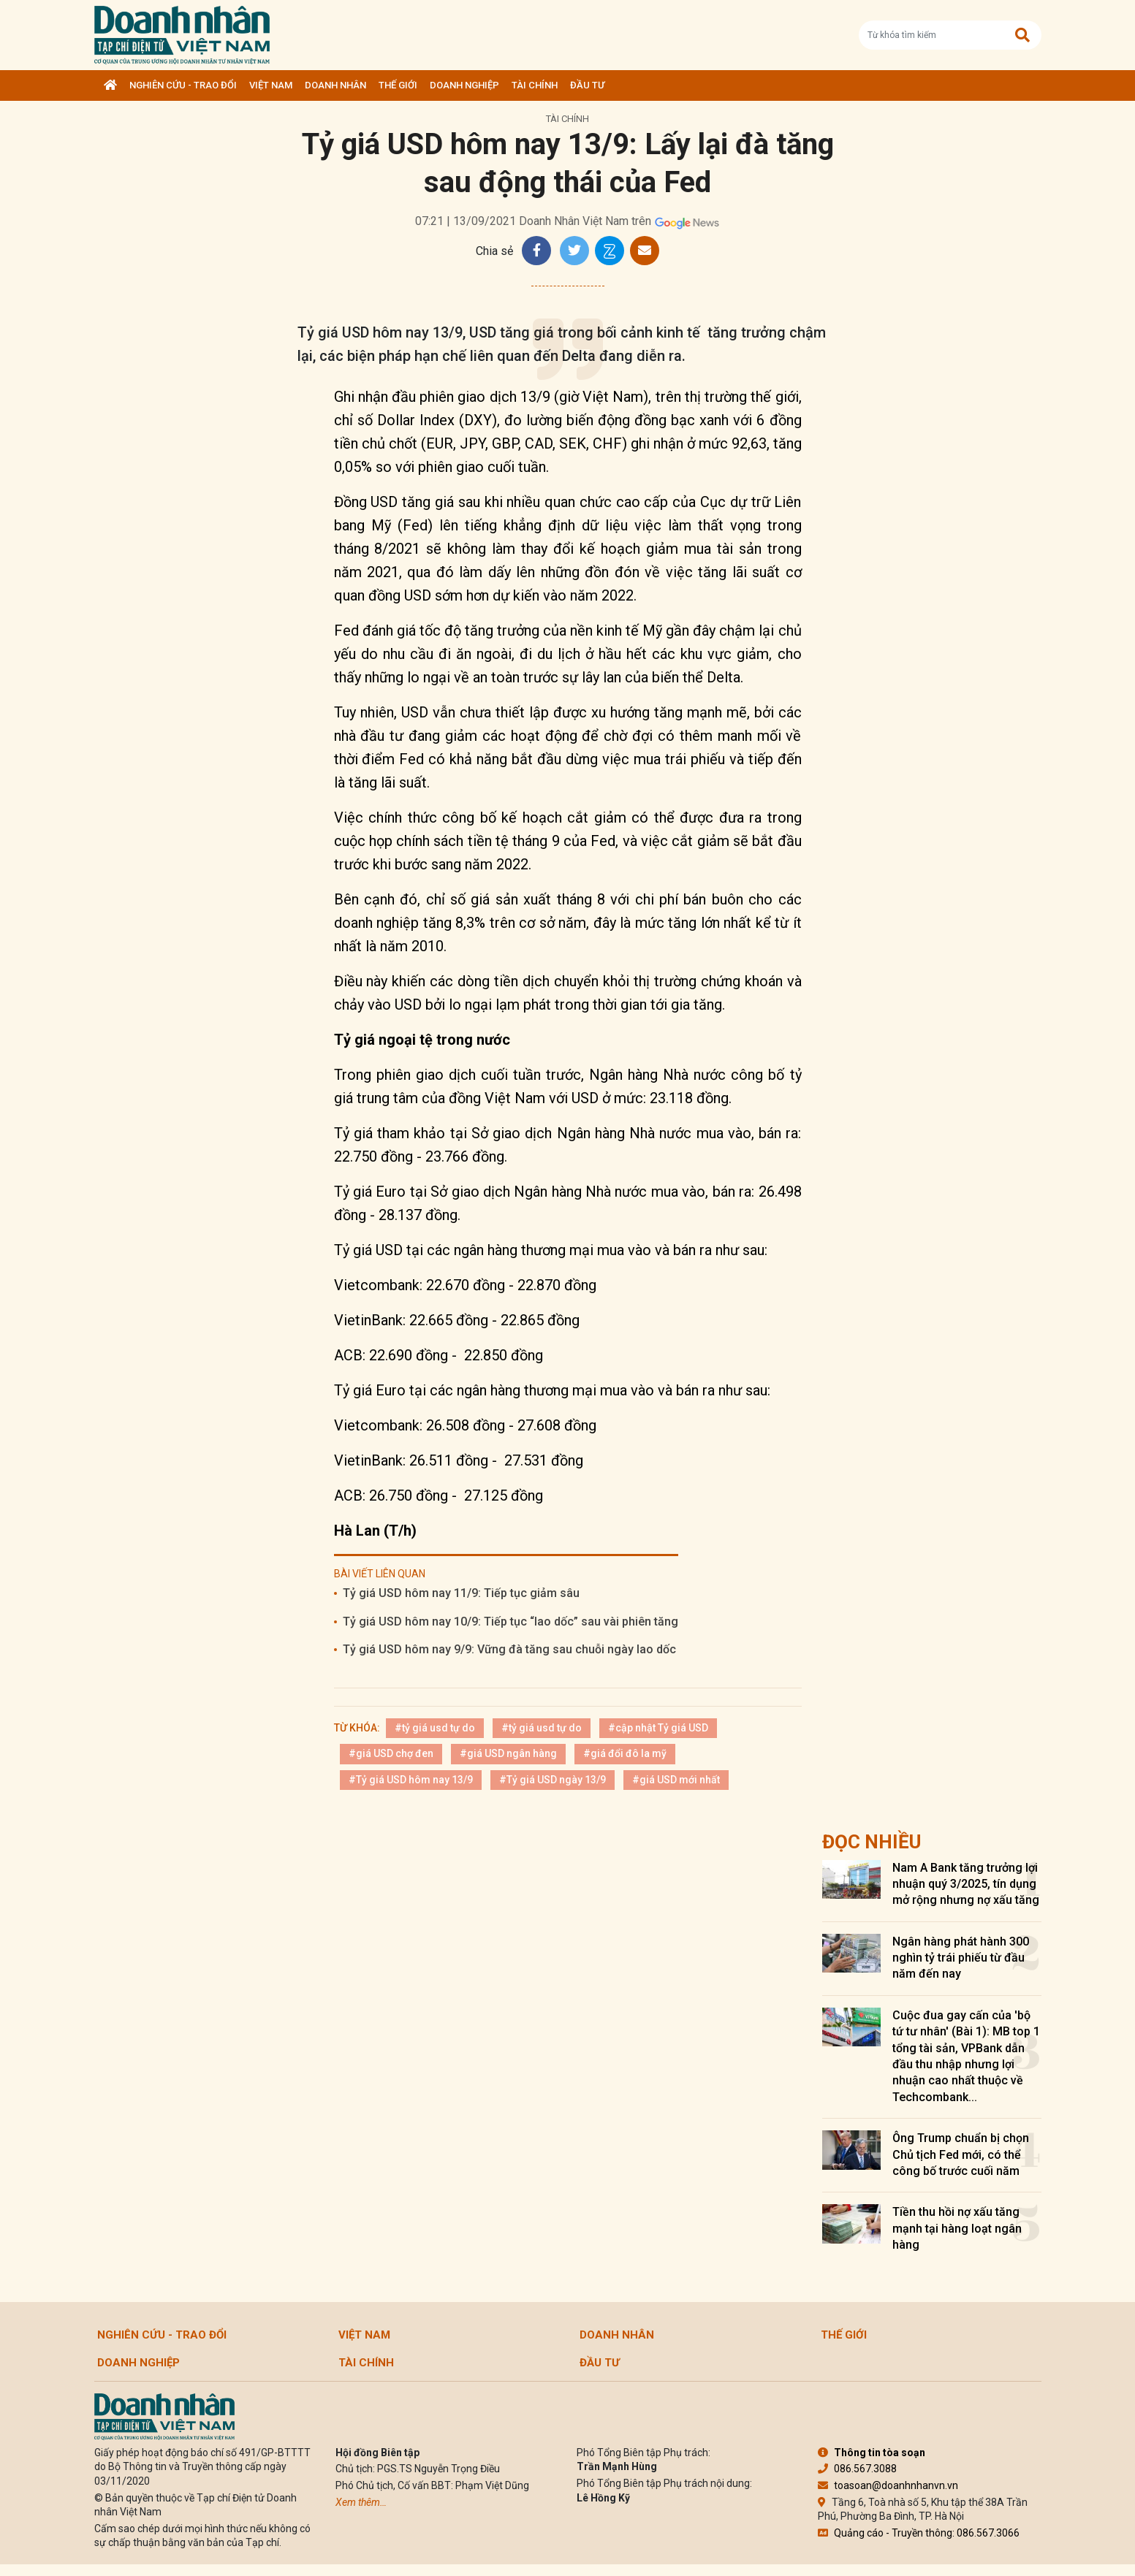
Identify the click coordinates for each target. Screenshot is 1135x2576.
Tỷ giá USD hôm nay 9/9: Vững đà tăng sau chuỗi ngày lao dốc (509, 1649)
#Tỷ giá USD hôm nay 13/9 (411, 1780)
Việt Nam (270, 85)
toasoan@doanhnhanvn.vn (888, 2485)
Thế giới (398, 85)
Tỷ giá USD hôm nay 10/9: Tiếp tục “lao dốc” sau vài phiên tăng (510, 1621)
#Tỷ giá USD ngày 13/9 (552, 1780)
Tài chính (535, 85)
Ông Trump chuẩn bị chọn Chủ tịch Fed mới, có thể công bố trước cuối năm (960, 2154)
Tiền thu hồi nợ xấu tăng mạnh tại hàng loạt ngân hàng (957, 2228)
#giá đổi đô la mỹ (625, 1753)
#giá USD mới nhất (676, 1780)
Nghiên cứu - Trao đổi (183, 85)
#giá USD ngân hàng (508, 1753)
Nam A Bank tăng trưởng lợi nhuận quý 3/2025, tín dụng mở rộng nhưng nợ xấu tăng (965, 1884)
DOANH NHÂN (335, 85)
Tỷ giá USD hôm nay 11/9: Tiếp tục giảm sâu (461, 1593)
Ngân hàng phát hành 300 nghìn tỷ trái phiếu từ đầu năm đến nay (960, 1958)
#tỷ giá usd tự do (435, 1728)
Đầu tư (587, 85)
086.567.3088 (857, 2468)
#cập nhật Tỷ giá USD (658, 1728)
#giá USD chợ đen (391, 1753)
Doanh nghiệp (464, 85)
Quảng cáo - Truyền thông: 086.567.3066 (919, 2533)
